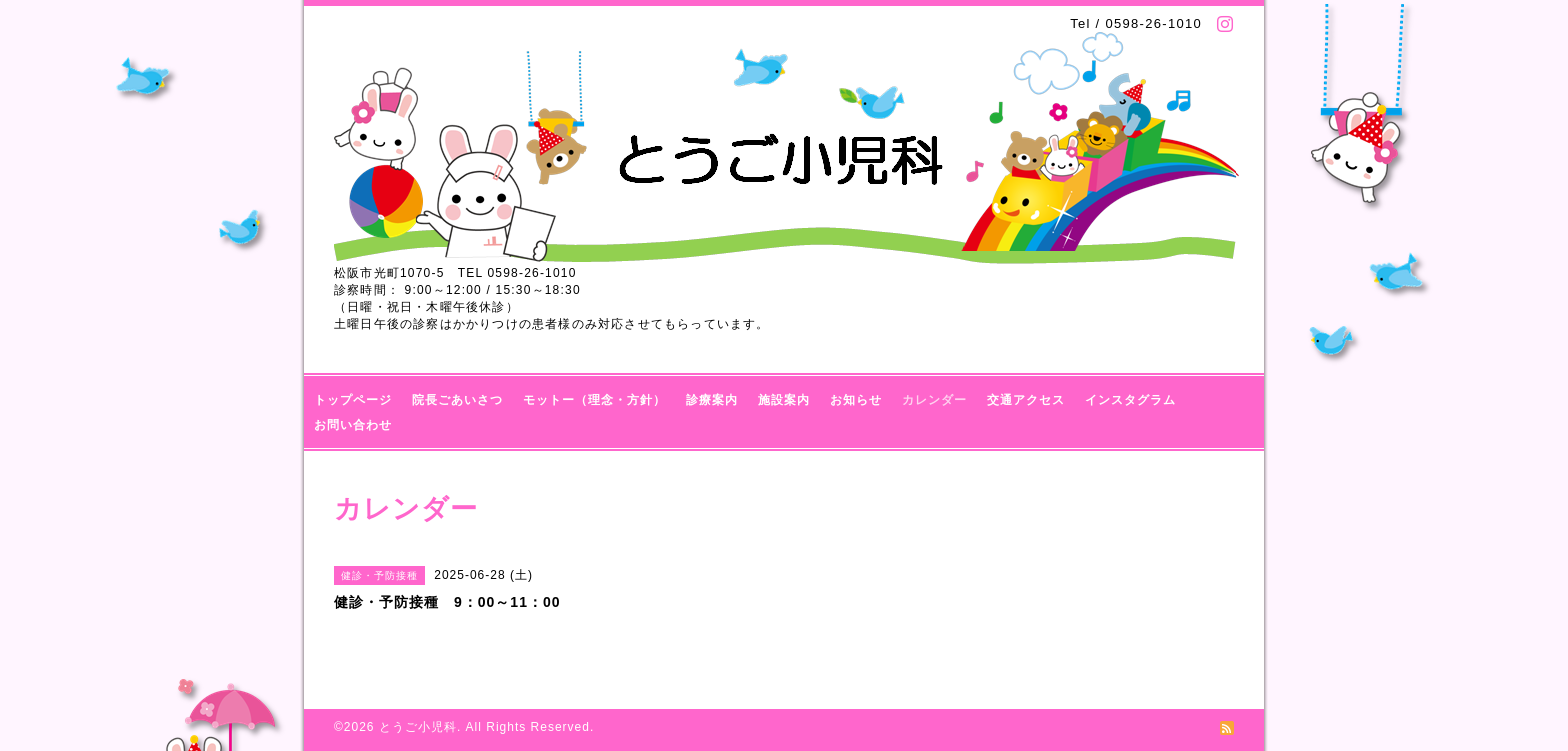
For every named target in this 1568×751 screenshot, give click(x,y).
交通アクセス (1026, 400)
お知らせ (856, 400)
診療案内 (712, 400)
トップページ (353, 400)
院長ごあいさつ (457, 400)
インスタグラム (1130, 400)
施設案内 (784, 400)
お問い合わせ (353, 425)
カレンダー (934, 400)
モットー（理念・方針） (594, 400)
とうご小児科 (418, 727)
